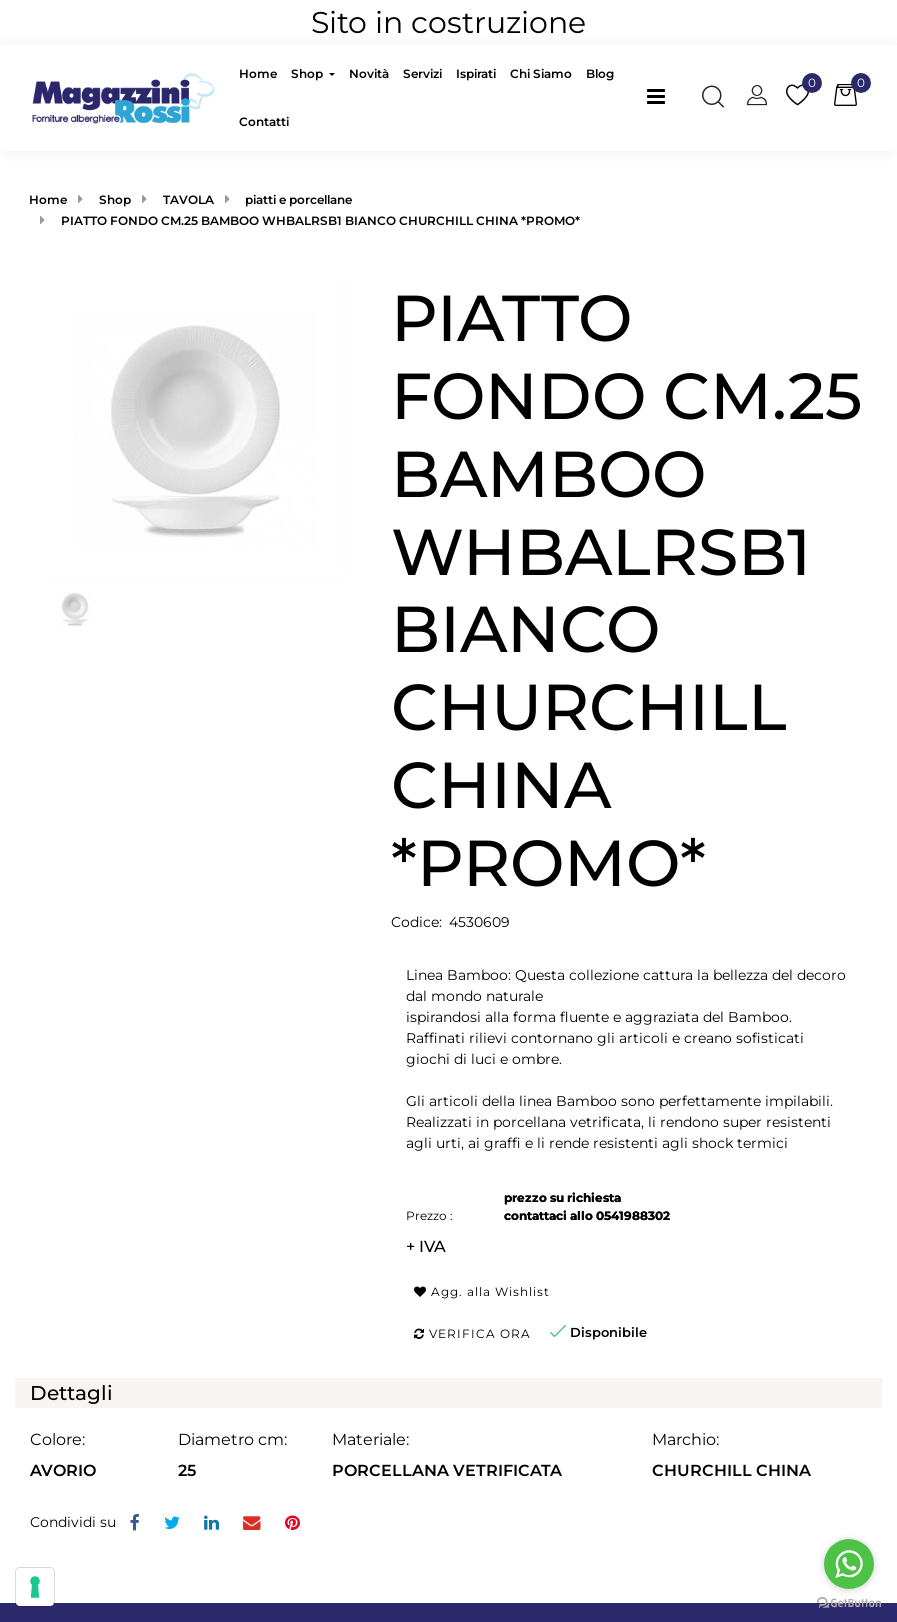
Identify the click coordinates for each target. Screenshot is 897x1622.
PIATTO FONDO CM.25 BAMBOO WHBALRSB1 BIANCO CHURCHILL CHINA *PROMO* (320, 220)
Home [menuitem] (258, 73)
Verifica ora (472, 1333)
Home (48, 199)
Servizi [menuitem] (422, 73)
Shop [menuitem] (308, 73)
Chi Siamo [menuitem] (541, 73)
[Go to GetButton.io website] (849, 1602)
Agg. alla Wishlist (482, 1291)
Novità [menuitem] (369, 73)
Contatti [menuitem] (264, 121)
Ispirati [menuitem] (476, 73)
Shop (115, 199)
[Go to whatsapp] (849, 1564)
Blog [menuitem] (600, 73)
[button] (196, 428)
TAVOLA (188, 199)
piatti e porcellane (298, 199)
